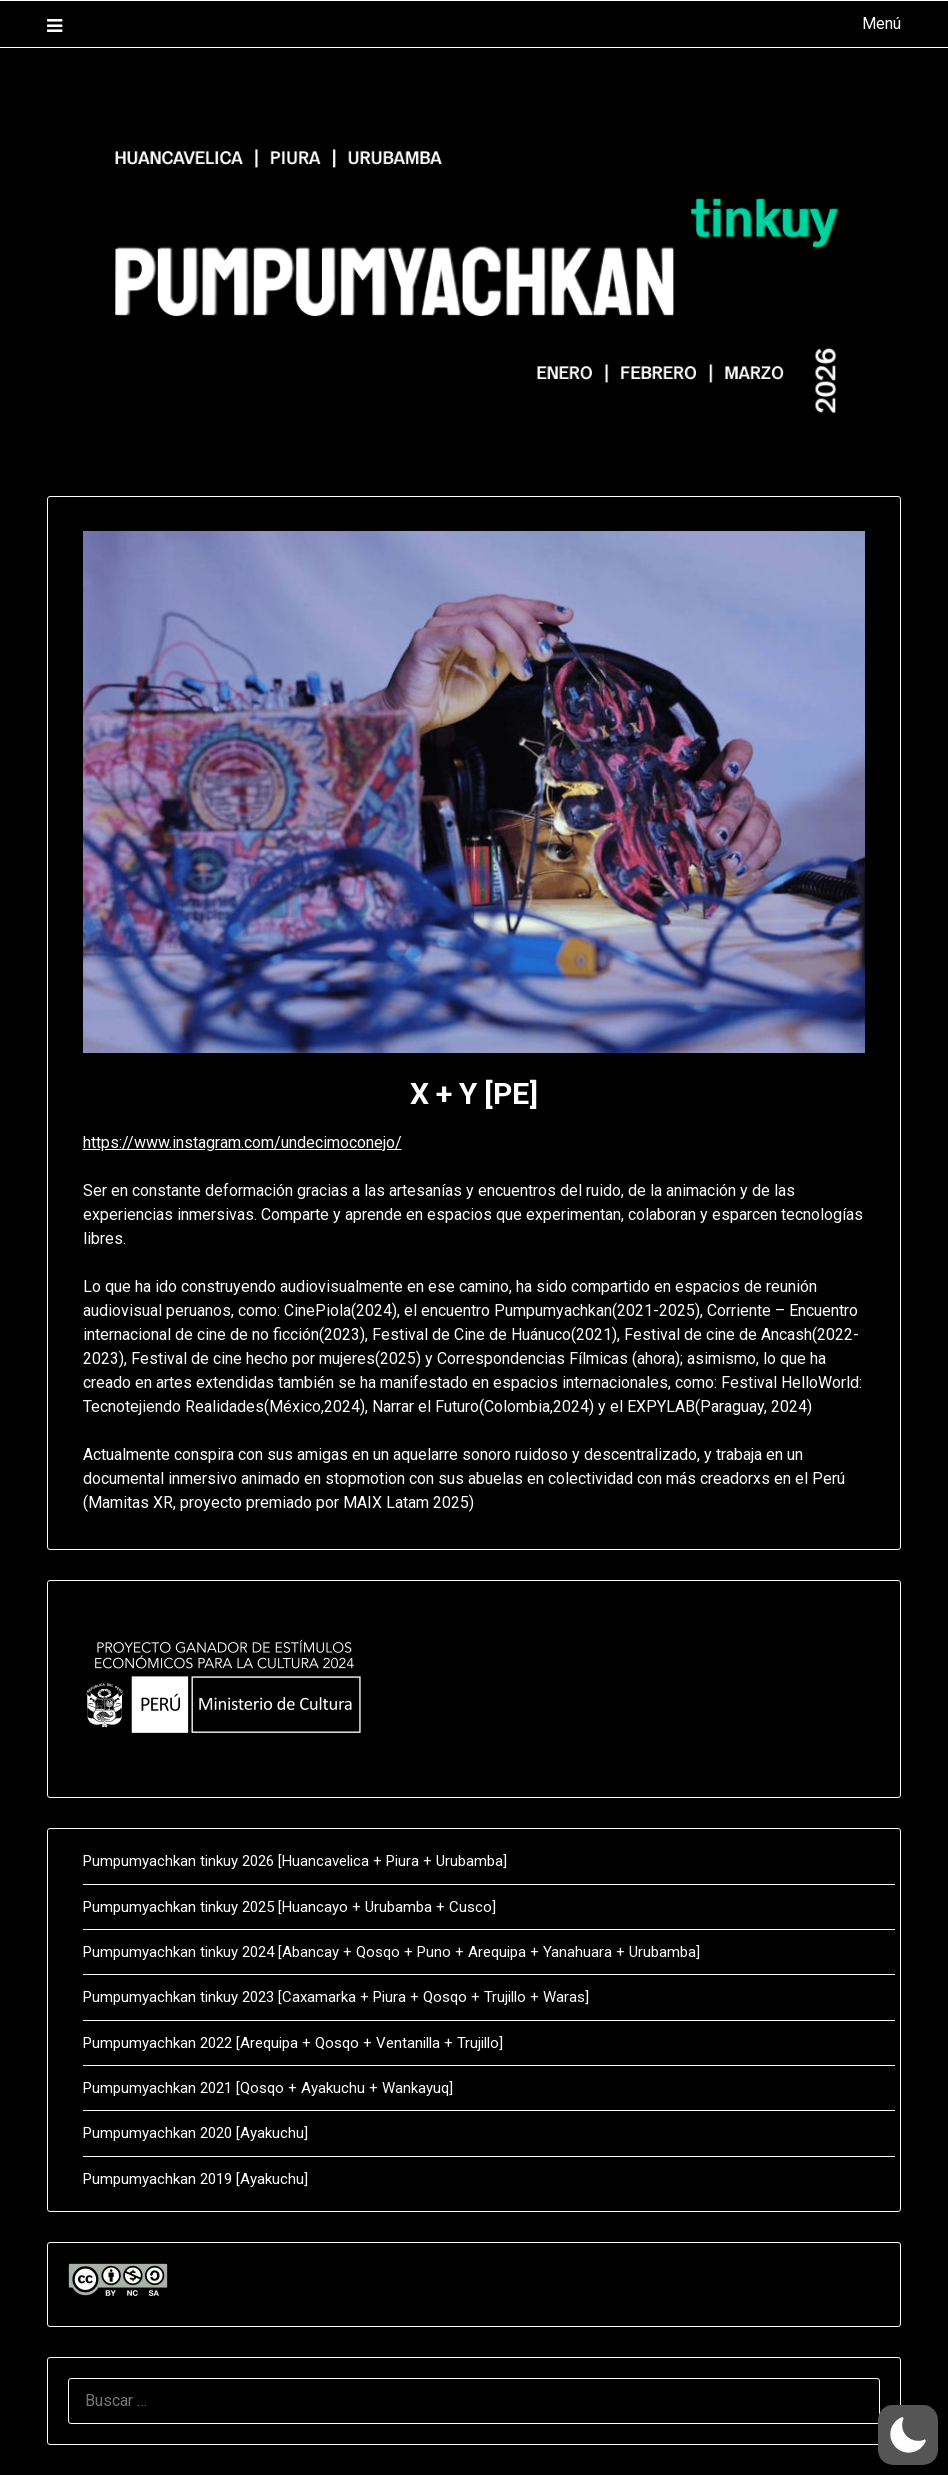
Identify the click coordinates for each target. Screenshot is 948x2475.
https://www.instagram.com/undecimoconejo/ (242, 1142)
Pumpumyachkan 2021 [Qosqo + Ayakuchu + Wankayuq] (268, 2088)
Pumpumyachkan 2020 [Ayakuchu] (195, 2133)
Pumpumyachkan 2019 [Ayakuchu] (195, 2179)
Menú (881, 23)
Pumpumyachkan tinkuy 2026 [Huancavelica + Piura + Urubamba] (295, 1861)
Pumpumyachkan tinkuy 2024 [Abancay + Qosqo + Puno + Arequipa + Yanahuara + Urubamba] (391, 1952)
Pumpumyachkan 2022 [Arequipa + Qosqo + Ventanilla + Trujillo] (293, 2043)
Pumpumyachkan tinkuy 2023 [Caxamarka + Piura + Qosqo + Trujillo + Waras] (336, 1997)
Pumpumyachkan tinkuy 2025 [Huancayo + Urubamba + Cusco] (289, 1907)
